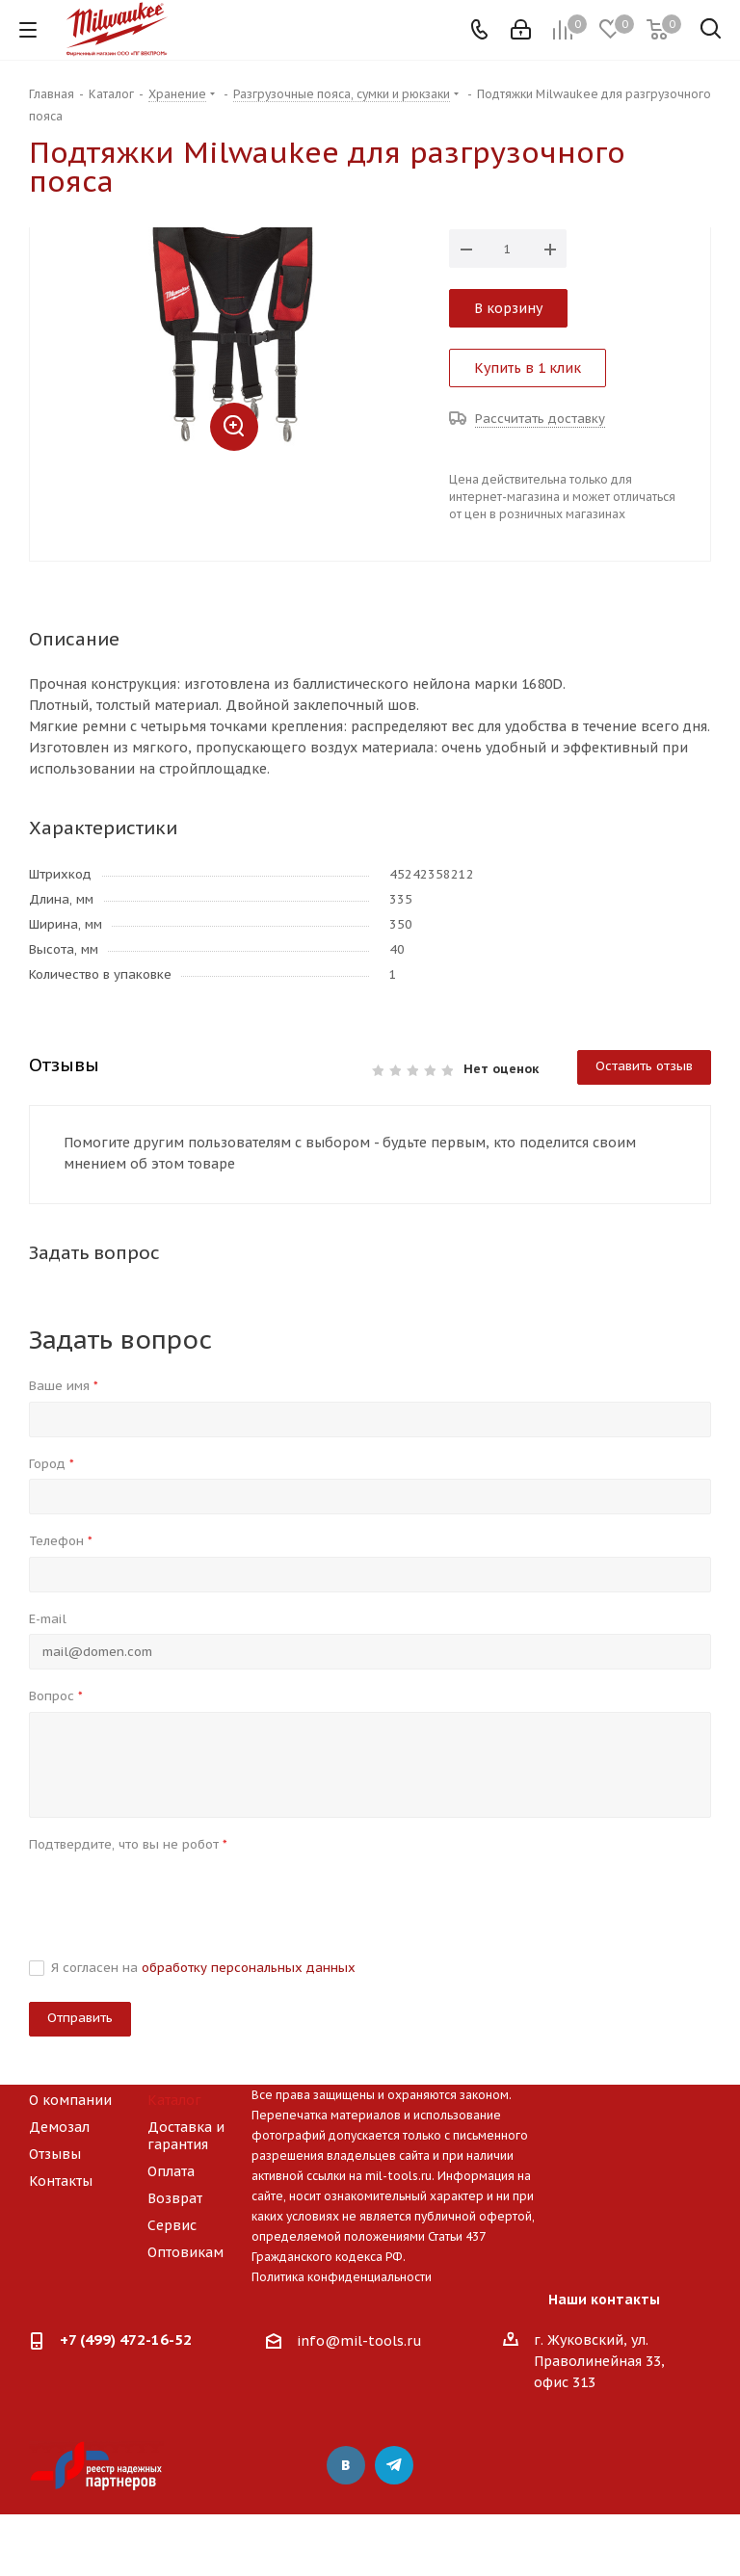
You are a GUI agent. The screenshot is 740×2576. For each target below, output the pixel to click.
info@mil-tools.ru (359, 2342)
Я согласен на (203, 1967)
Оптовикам (185, 2252)
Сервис (172, 2225)
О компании (70, 2100)
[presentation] (175, 1896)
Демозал (59, 2127)
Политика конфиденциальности (341, 2277)
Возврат (174, 2198)
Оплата (171, 2171)
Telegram (394, 2465)
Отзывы (55, 2154)
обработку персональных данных (249, 1967)
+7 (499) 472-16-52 (126, 2339)
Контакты (60, 2181)
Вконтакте (346, 2465)
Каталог (174, 2100)
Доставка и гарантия (186, 2135)
